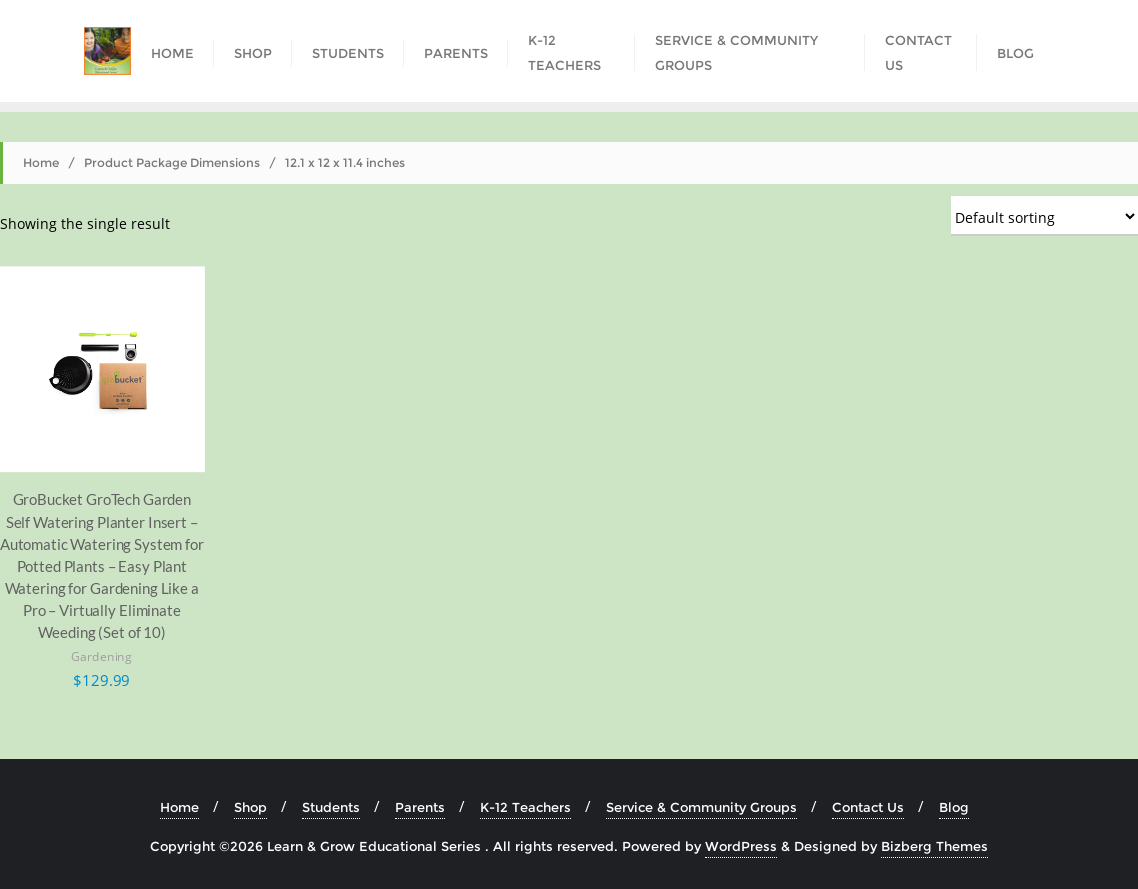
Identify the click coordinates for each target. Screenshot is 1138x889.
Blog (954, 807)
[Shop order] (1044, 216)
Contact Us (868, 807)
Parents (420, 807)
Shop (250, 807)
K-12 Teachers (525, 807)
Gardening (101, 656)
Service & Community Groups (701, 807)
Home (41, 162)
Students (331, 807)
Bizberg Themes (934, 846)
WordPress (741, 846)
